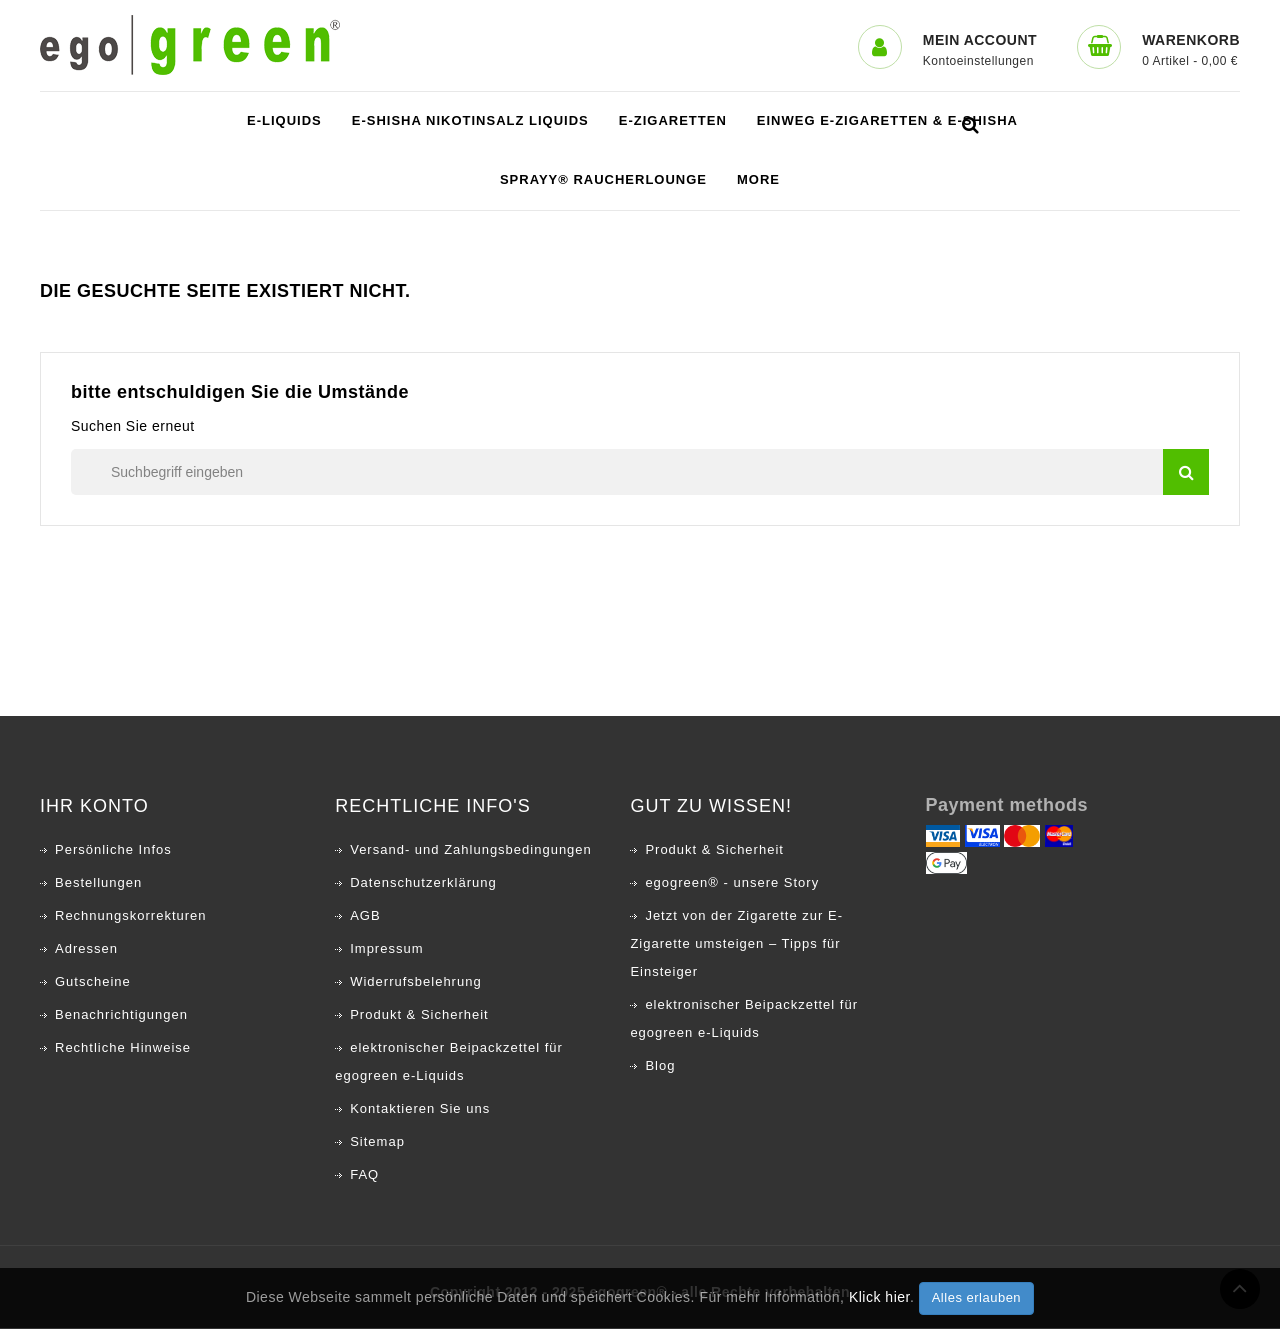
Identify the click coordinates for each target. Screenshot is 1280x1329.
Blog (660, 1066)
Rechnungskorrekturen (131, 916)
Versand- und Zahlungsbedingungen (471, 850)
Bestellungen (98, 883)
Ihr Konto (94, 807)
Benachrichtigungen (121, 1015)
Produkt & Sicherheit (419, 1015)
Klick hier (879, 1297)
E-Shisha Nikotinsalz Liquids (470, 121)
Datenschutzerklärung (423, 883)
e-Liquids (284, 121)
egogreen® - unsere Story (732, 883)
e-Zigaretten (673, 121)
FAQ (364, 1175)
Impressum (386, 949)
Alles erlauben (976, 1297)
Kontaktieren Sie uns (420, 1109)
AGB (365, 916)
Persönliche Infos (113, 850)
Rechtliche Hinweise (123, 1048)
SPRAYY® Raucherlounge (603, 180)
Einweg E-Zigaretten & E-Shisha (887, 121)
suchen (1186, 473)
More (758, 180)
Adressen (86, 949)
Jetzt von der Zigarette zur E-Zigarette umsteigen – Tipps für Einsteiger (736, 944)
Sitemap (377, 1142)
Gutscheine (93, 982)
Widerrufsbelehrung (415, 982)
